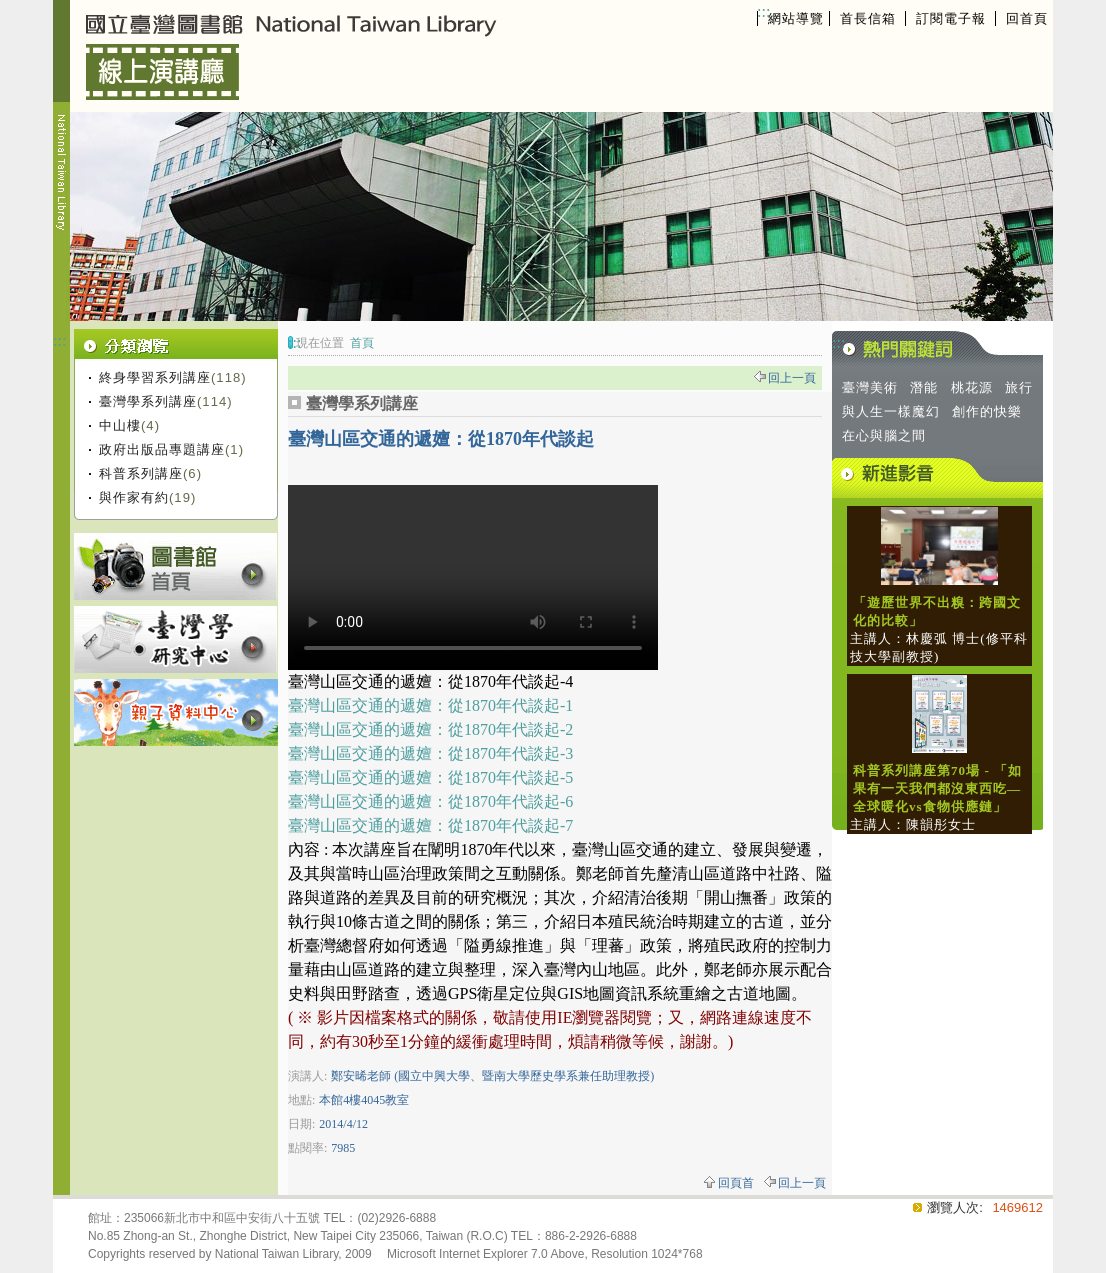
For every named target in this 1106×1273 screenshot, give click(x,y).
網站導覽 (796, 18)
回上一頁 (792, 378)
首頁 (362, 343)
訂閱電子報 (951, 18)
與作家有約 (134, 497)
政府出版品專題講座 (162, 449)
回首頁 (1027, 18)
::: (763, 11)
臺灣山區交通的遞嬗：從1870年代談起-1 (430, 705)
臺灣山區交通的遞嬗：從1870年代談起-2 (430, 729)
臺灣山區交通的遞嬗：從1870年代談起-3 (430, 753)
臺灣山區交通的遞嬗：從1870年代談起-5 (430, 777)
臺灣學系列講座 (148, 401)
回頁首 (736, 1183)
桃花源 (972, 387)
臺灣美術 (870, 387)
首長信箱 (868, 18)
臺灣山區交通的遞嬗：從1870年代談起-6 (430, 801)
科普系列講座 (141, 473)
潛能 (924, 387)
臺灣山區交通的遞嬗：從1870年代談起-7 (430, 825)
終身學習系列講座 (155, 377)
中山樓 (120, 425)
